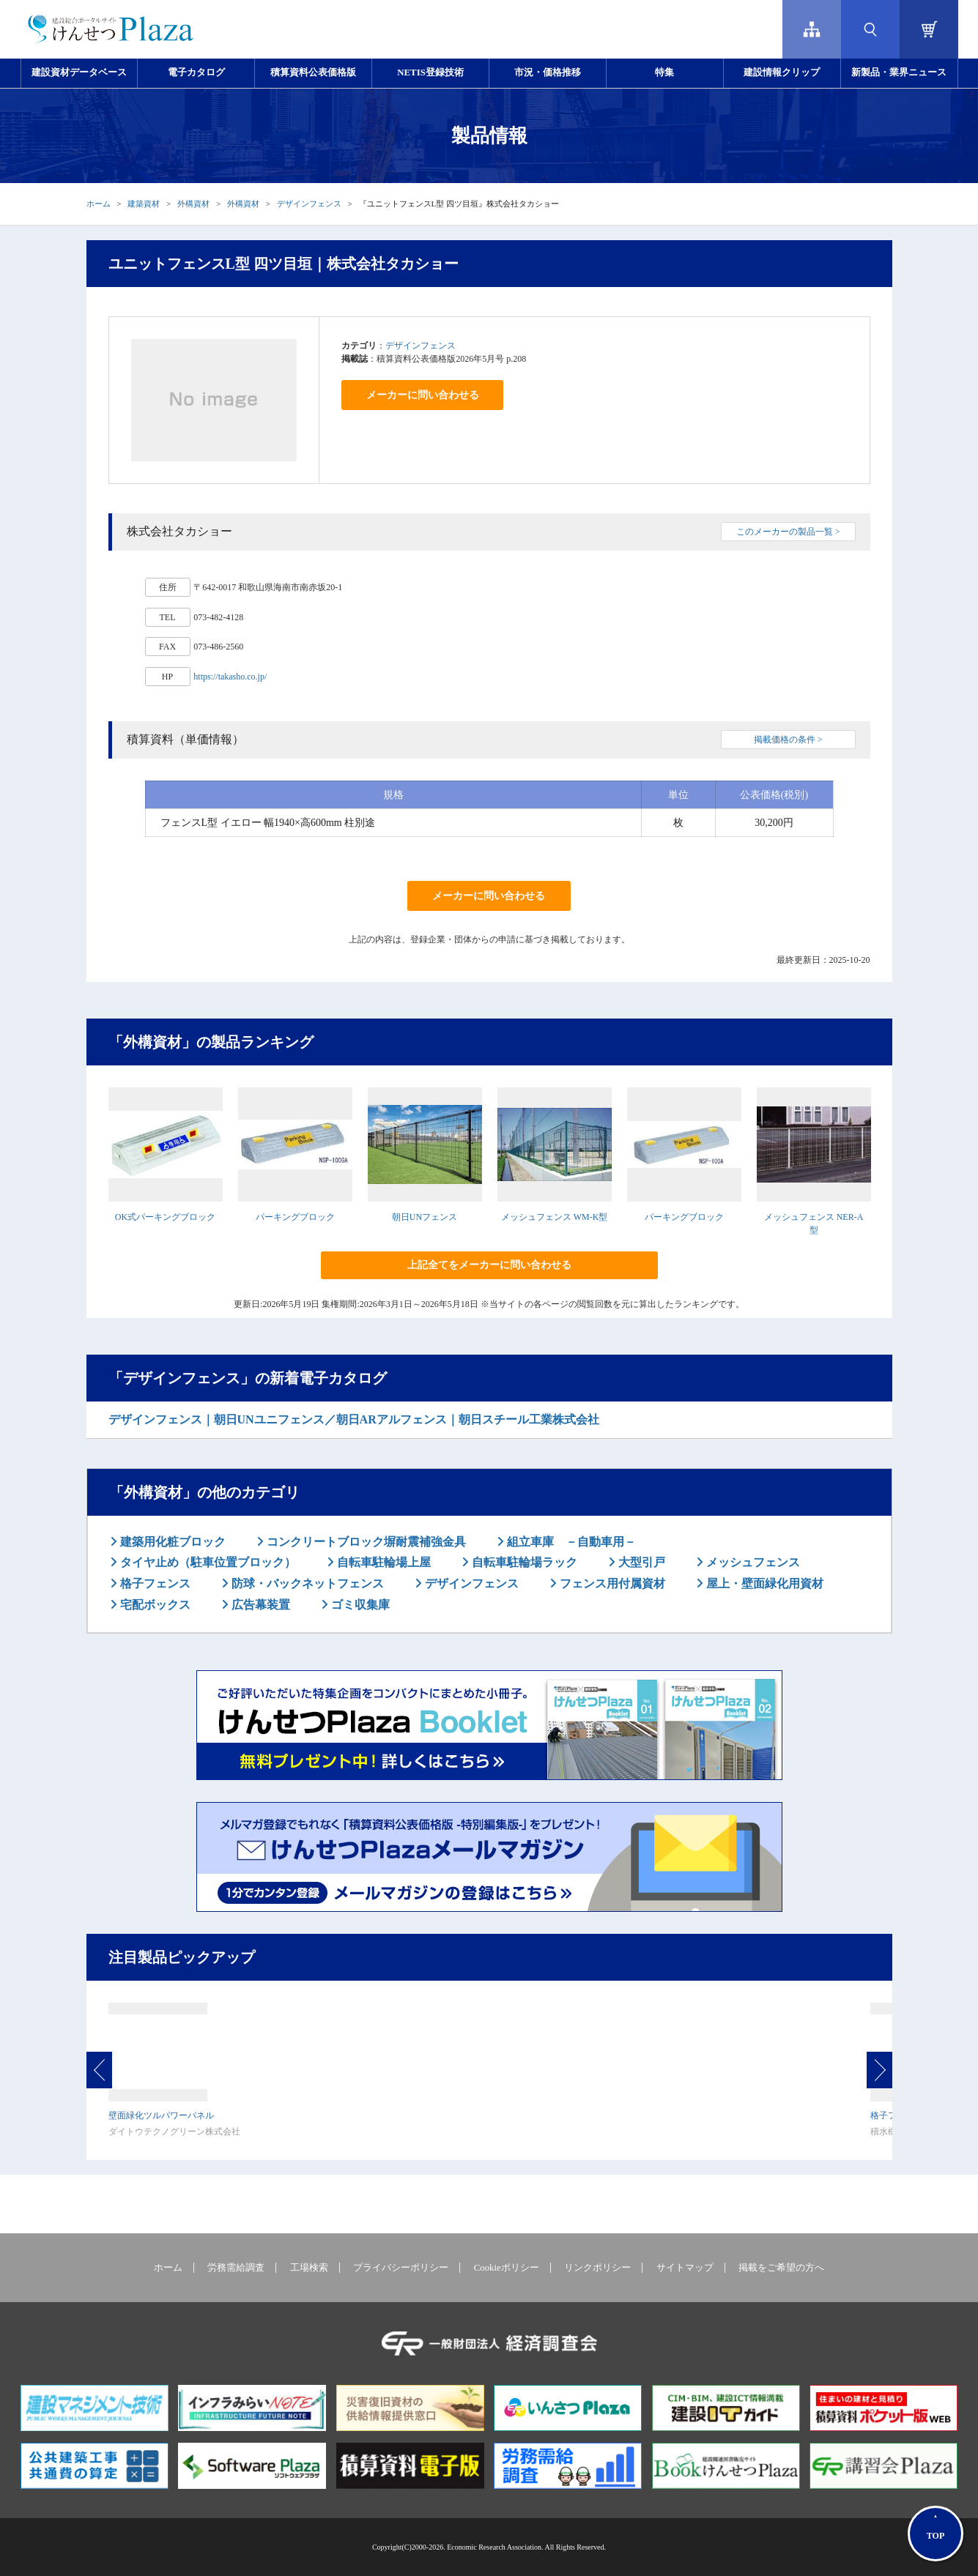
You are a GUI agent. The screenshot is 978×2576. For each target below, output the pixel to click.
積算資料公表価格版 (313, 72)
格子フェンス (153, 1583)
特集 (664, 72)
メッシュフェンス (751, 1562)
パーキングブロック (295, 1217)
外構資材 (193, 203)
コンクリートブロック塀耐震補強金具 (365, 1541)
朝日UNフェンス (424, 1217)
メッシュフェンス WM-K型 (554, 1217)
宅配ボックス (153, 1604)
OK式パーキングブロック (165, 1217)
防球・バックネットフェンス (306, 1583)
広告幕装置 (259, 1604)
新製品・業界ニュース (898, 72)
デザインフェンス (309, 203)
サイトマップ (685, 2268)
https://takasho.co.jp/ (230, 676)
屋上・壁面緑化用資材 (763, 1583)
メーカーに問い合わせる (422, 395)
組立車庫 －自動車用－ (570, 1541)
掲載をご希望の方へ (781, 2268)
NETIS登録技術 (430, 72)
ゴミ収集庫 (359, 1604)
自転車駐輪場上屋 (382, 1562)
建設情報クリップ (782, 72)
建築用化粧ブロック (171, 1541)
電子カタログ (196, 72)
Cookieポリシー (506, 2268)
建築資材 (143, 203)
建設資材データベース (79, 72)
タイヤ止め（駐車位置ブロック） (206, 1562)
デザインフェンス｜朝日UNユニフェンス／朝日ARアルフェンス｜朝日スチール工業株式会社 (353, 1419)
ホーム (98, 203)
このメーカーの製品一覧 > (788, 531)
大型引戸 (640, 1562)
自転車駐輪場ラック (523, 1562)
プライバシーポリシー (400, 2268)
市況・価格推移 (547, 72)
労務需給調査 (235, 2268)
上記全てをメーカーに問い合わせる (489, 1264)
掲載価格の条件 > (788, 739)
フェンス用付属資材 (611, 1583)
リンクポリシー (597, 2268)
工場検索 (309, 2268)
